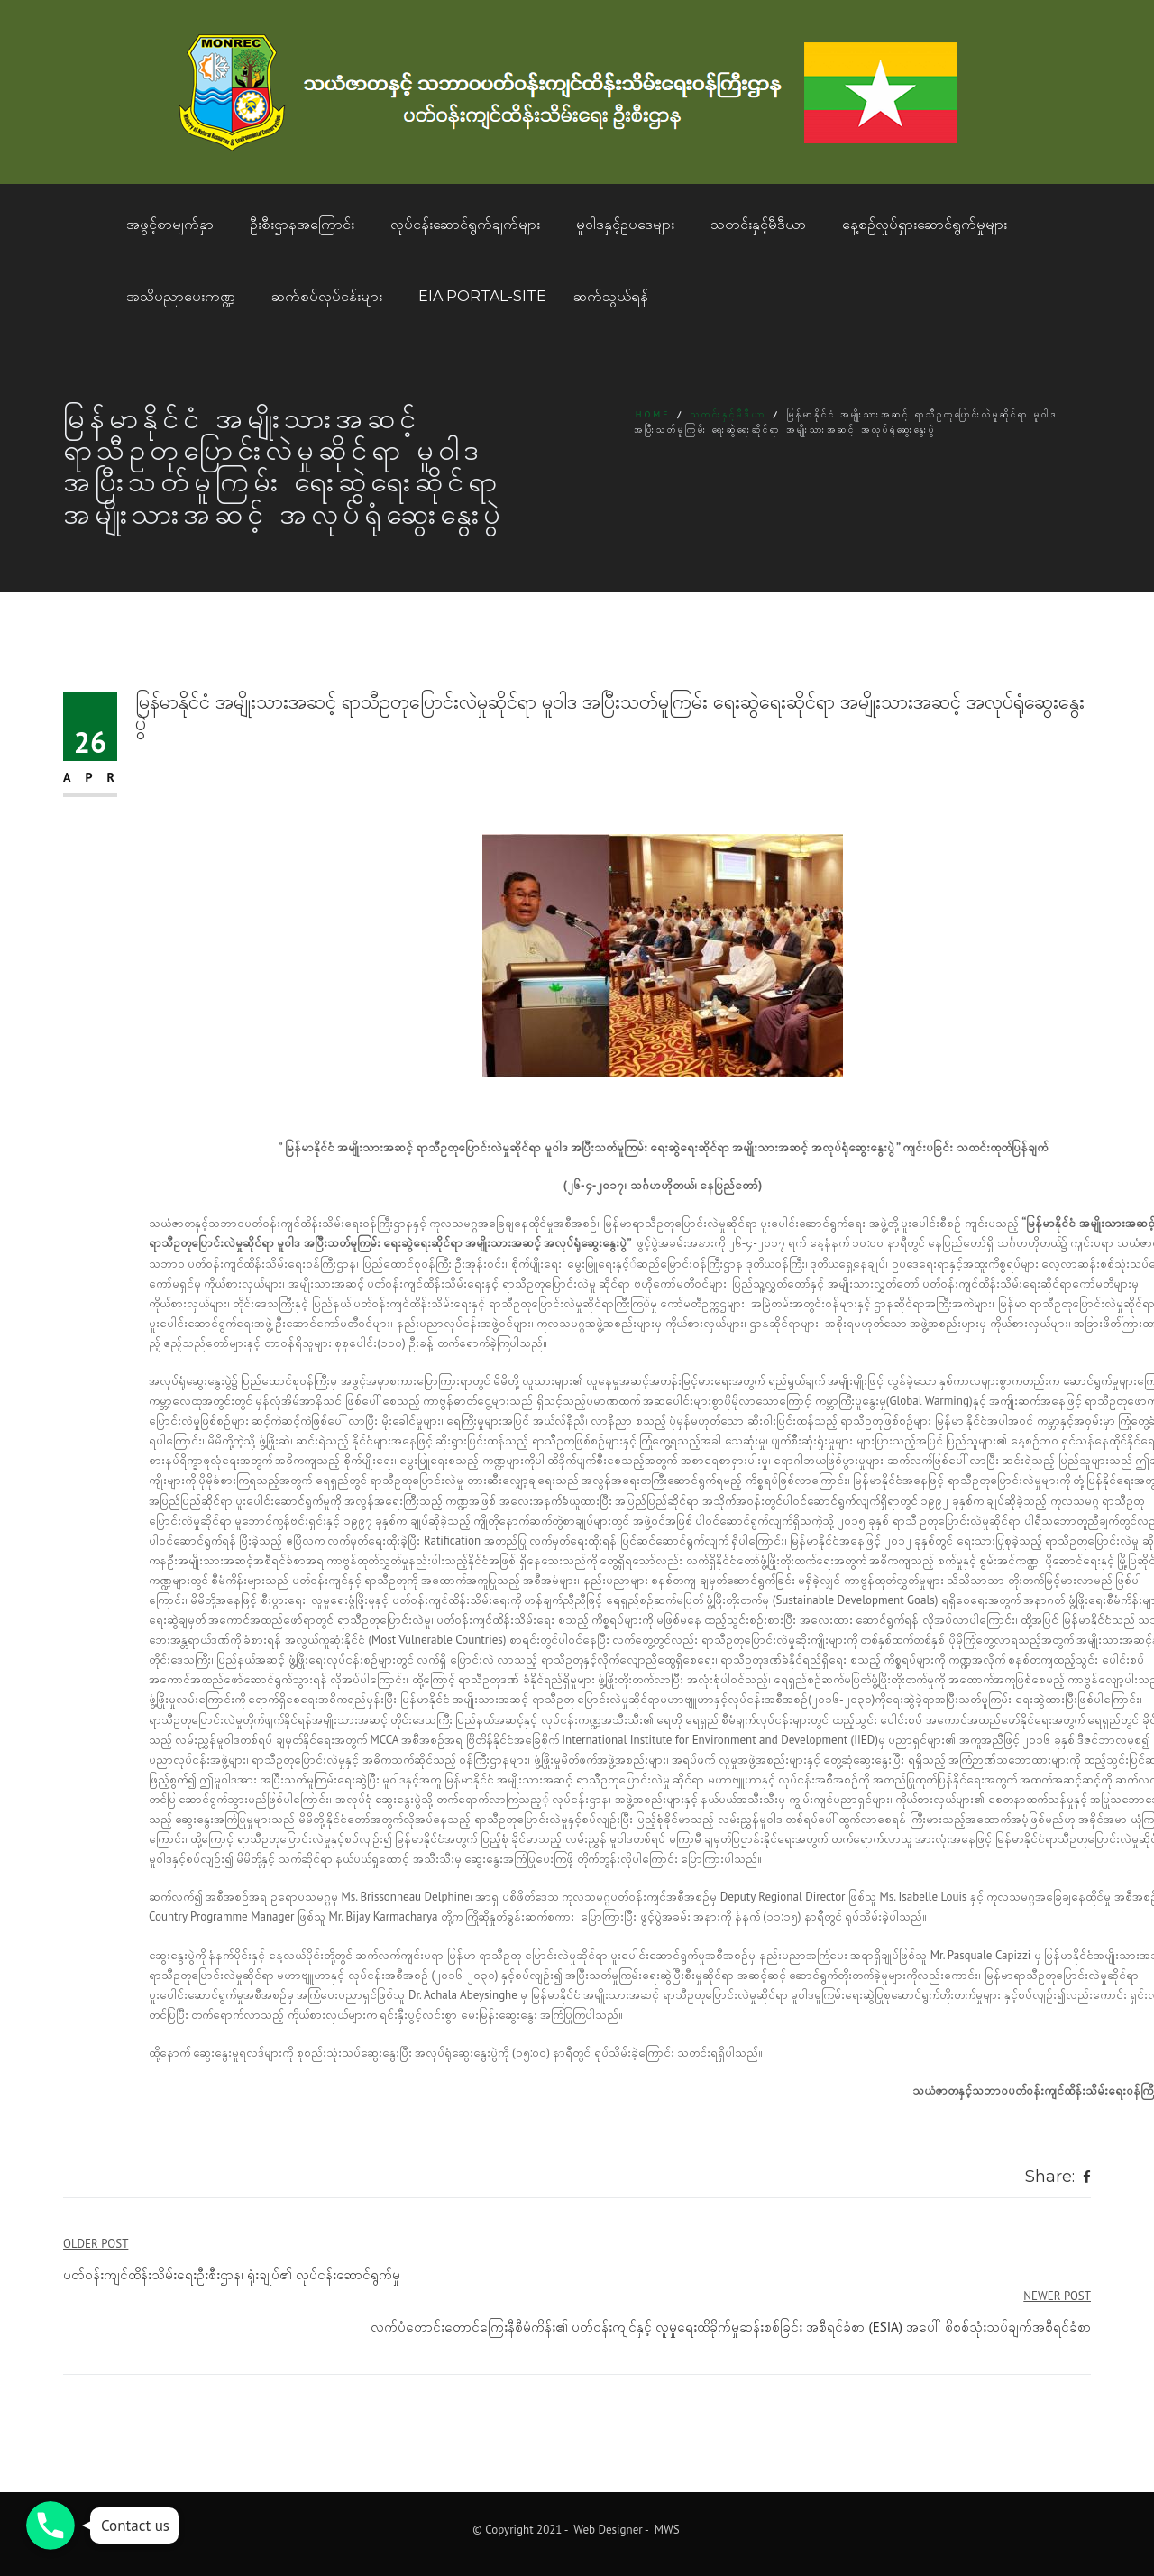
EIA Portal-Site (482, 296)
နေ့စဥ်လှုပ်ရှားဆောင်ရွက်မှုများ (924, 224)
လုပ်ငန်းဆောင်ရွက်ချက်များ (465, 224)
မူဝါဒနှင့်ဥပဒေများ (625, 224)
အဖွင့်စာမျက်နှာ (170, 224)
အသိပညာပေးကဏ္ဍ (180, 296)
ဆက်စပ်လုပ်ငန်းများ (326, 296)
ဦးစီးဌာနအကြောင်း (302, 224)
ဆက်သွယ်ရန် (610, 296)
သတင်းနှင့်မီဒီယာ (758, 224)
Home (653, 414)
